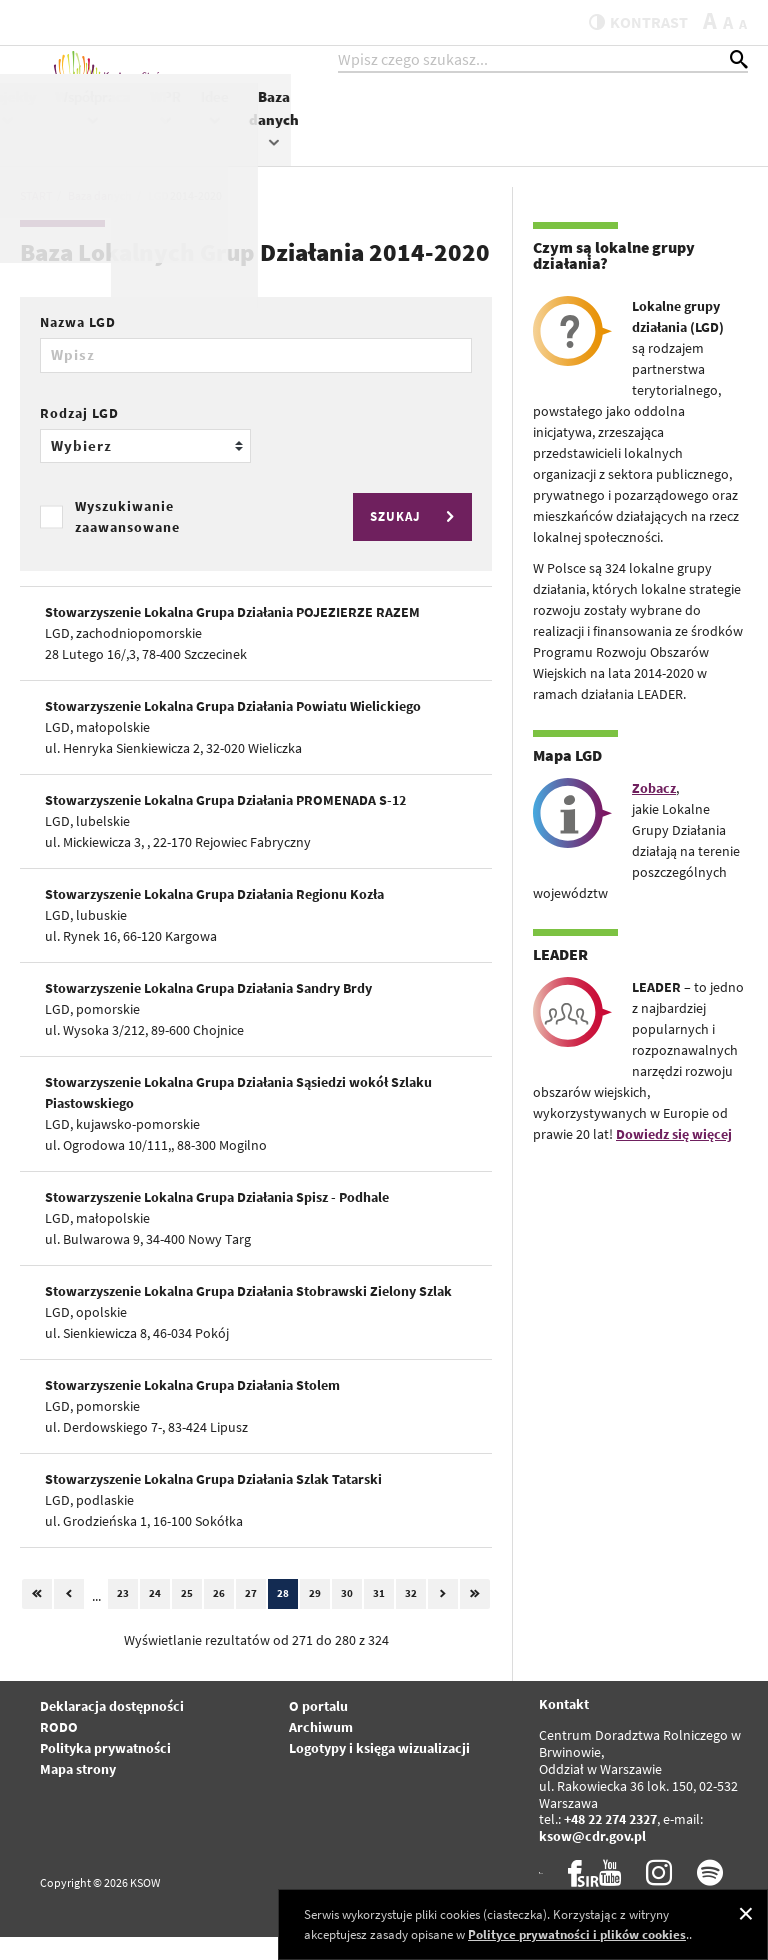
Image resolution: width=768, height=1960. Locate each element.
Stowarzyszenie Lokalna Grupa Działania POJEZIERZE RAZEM (232, 635)
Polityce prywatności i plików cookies (577, 1934)
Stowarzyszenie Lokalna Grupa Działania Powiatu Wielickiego (233, 729)
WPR (623, 126)
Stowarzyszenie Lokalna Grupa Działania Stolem (192, 1408)
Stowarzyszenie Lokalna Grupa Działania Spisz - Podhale (217, 1220)
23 (123, 1617)
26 (219, 1617)
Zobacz (654, 812)
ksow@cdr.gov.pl (592, 1860)
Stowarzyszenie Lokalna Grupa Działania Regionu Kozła (214, 917)
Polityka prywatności (105, 1771)
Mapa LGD (567, 779)
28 (283, 1617)
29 (315, 1617)
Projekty (465, 126)
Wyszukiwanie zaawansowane (127, 539)
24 (155, 1617)
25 (187, 1617)
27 (251, 1617)
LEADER (560, 978)
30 (347, 1617)
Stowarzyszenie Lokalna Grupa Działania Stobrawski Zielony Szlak (248, 1314)
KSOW (398, 126)
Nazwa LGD (78, 346)
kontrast (626, 22)
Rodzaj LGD (79, 436)
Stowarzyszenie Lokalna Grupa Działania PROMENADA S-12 (225, 823)
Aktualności (322, 116)
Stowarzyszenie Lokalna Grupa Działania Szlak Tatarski (213, 1502)
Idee (672, 126)
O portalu (318, 1729)
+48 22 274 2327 (610, 1843)
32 (411, 1617)
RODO (59, 1750)
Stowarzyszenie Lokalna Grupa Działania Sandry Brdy (208, 1011)
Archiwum (321, 1750)
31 (379, 1617)
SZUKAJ (415, 540)
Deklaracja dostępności (112, 1729)
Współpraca (550, 126)
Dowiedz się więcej (674, 1158)
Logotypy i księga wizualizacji (379, 1771)
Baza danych (731, 137)
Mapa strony (78, 1792)
